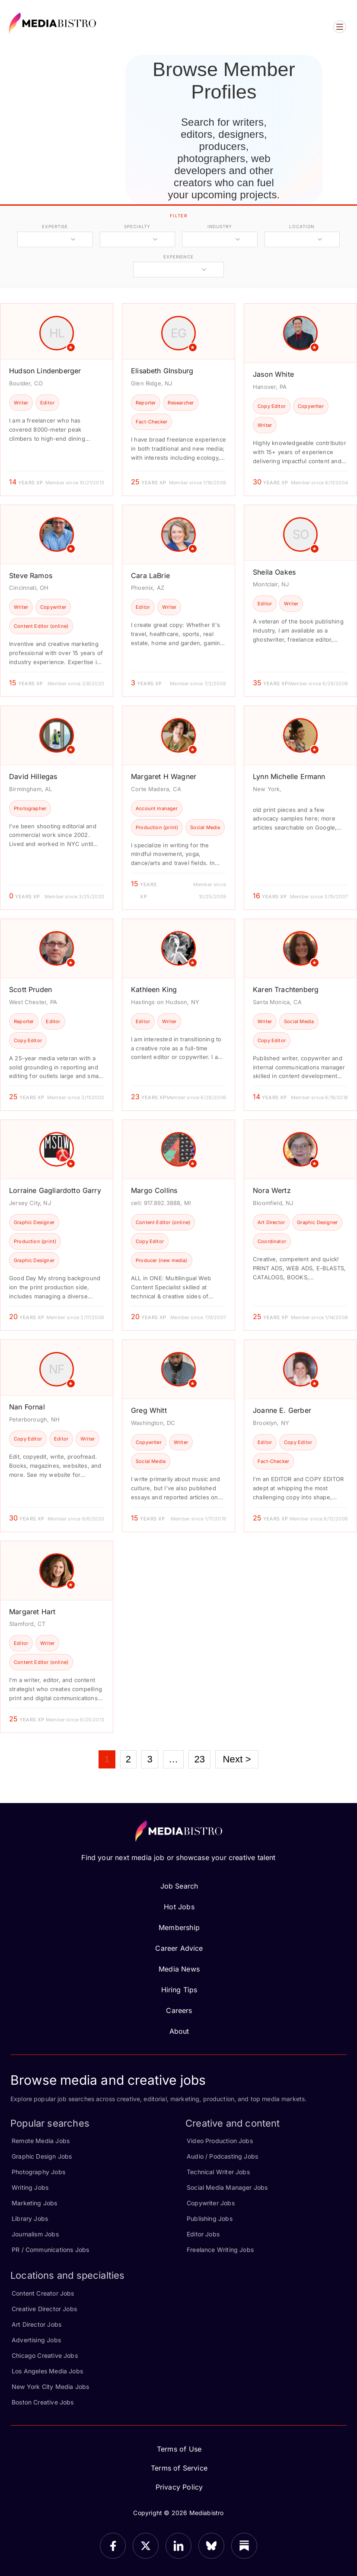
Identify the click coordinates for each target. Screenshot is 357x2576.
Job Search (179, 1886)
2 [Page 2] (128, 1759)
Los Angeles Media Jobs (47, 2371)
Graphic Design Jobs (42, 2156)
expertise (55, 226)
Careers (179, 2010)
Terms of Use (179, 2449)
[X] (146, 2546)
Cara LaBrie (150, 575)
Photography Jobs (38, 2171)
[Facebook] (113, 2546)
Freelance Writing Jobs (220, 2249)
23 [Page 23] (199, 1759)
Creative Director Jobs (44, 2308)
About (179, 2031)
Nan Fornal (27, 1406)
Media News (179, 1969)
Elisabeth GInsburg (162, 370)
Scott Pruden (30, 989)
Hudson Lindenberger (45, 370)
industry (219, 226)
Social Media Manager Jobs (227, 2187)
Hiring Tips (179, 1989)
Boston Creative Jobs (43, 2402)
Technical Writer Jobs (218, 2171)
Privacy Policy (179, 2487)
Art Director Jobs (36, 2324)
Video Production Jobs (220, 2140)
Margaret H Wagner (163, 776)
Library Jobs (30, 2218)
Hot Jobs (179, 1906)
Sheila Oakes (274, 572)
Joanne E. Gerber (282, 1410)
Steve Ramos (30, 575)
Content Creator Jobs (43, 2293)
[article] (56, 399)
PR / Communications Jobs (50, 2249)
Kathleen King (154, 989)
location (302, 226)
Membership (179, 1927)
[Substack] (244, 2546)
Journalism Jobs (35, 2234)
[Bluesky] (211, 2546)
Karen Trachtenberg (286, 989)
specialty (137, 226)
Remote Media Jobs (41, 2140)
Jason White (273, 374)
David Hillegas (33, 776)
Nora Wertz (272, 1190)
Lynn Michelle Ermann (289, 776)
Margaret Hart (32, 1611)
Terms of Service (179, 2468)
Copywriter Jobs (211, 2203)
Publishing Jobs (210, 2218)
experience (178, 256)
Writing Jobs (30, 2187)
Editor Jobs (203, 2234)
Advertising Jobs (36, 2340)
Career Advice (179, 1948)
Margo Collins (154, 1190)
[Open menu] (339, 26)
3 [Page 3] (149, 1759)
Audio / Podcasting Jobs (222, 2156)
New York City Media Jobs (50, 2386)
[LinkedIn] (178, 2546)
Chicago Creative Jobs (45, 2355)
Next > (237, 1759)
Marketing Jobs (34, 2203)
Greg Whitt (149, 1410)
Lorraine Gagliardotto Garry (55, 1190)
